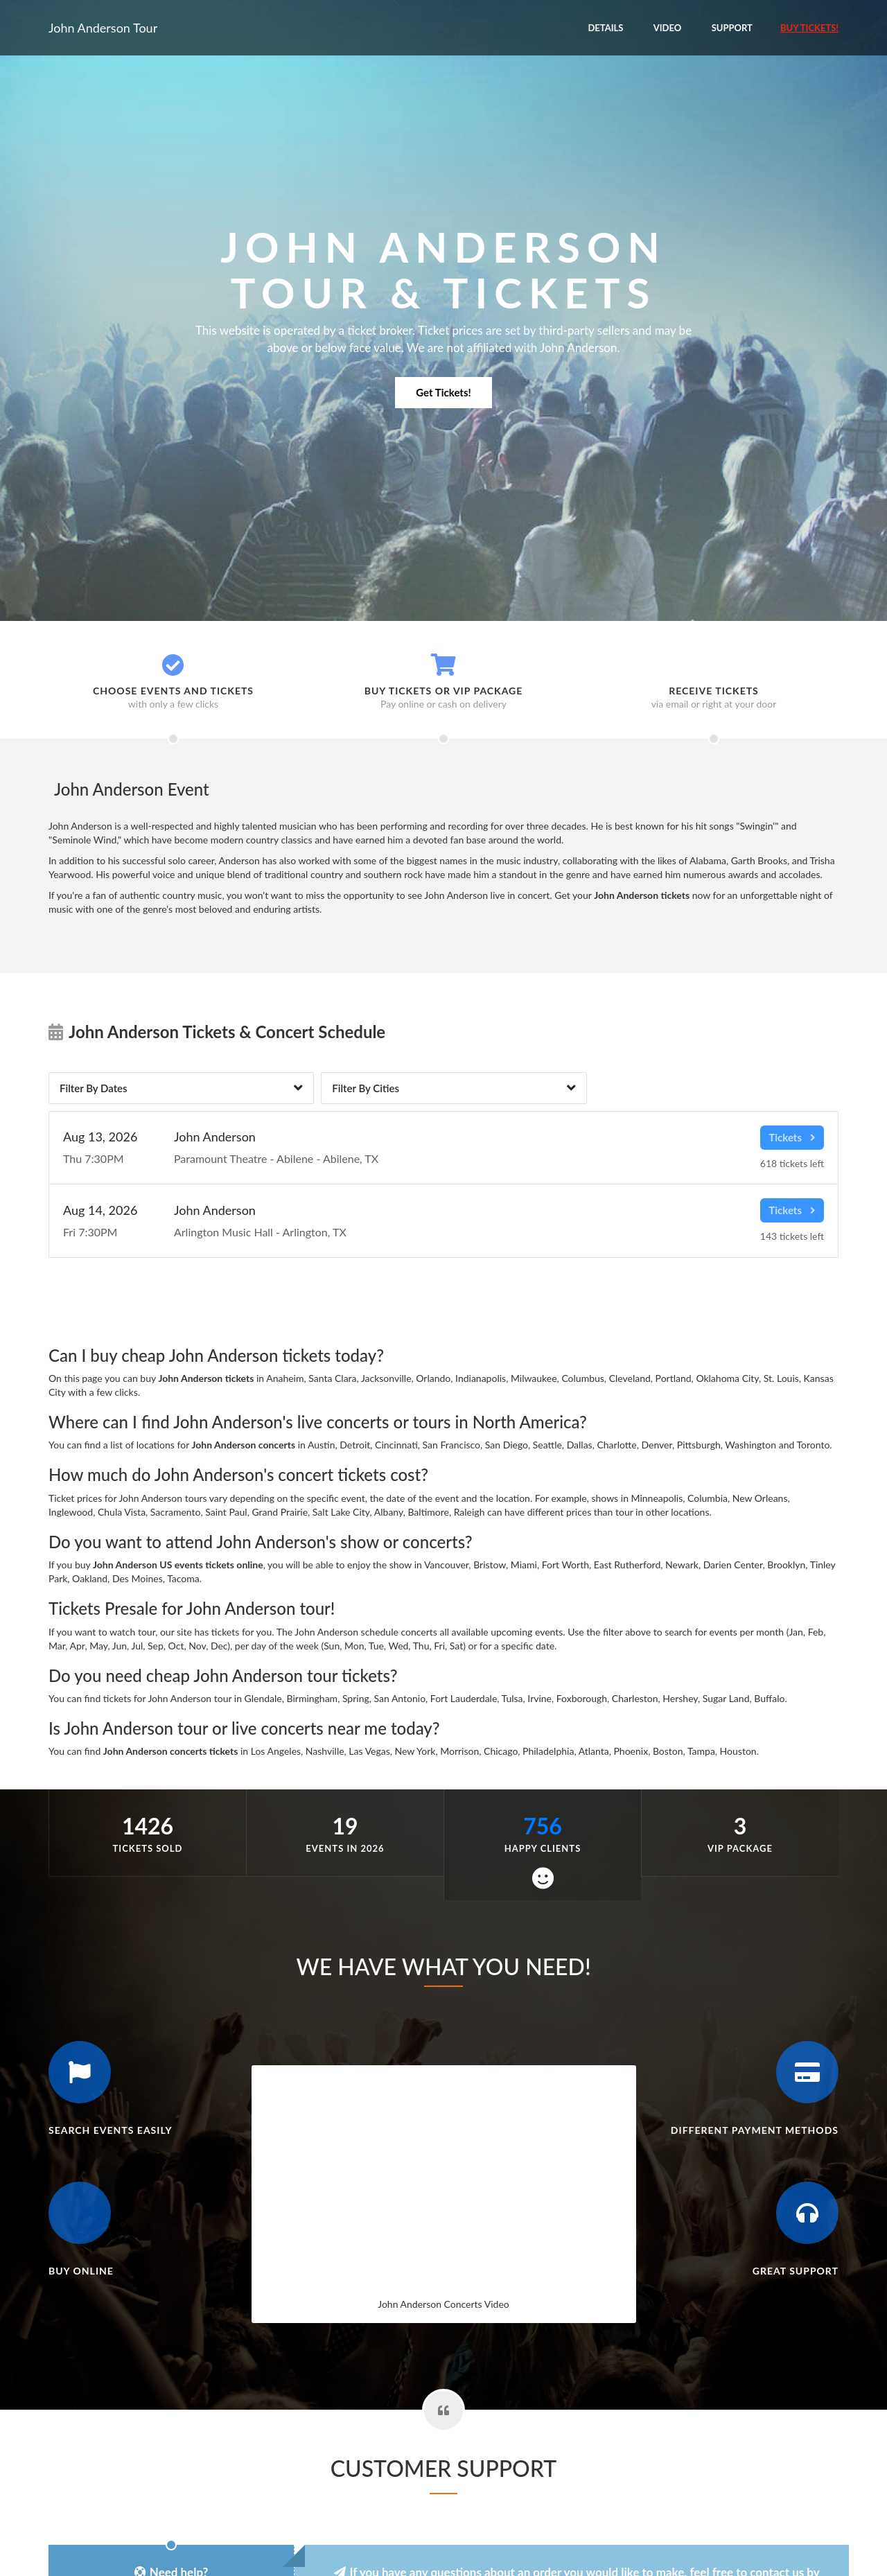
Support (732, 27)
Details (605, 27)
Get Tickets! (443, 392)
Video (667, 27)
